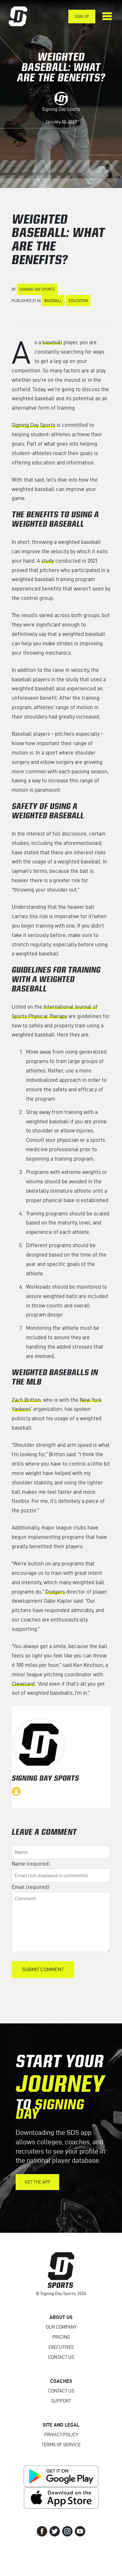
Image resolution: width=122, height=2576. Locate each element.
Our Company (61, 2327)
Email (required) (30, 1887)
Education (78, 301)
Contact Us (61, 2357)
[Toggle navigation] (107, 16)
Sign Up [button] (82, 16)
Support (61, 2401)
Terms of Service (61, 2444)
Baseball (53, 301)
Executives (61, 2347)
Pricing (61, 2337)
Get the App (37, 2182)
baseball (52, 342)
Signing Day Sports (61, 109)
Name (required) (31, 1864)
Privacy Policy (61, 2434)
